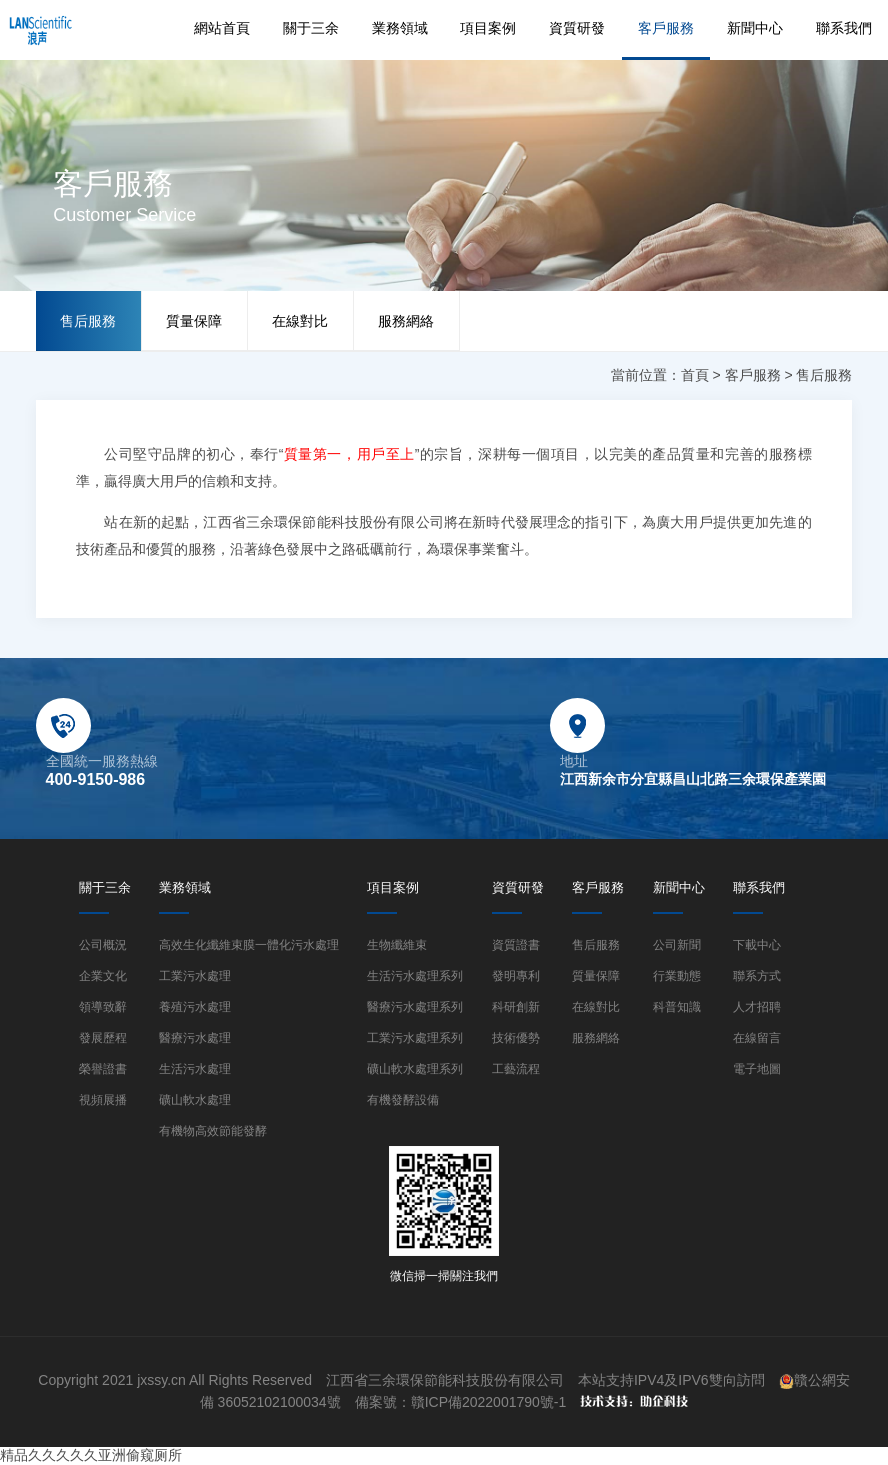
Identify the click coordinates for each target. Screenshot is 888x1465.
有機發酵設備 (403, 1100)
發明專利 (516, 976)
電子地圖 (757, 1069)
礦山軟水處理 (195, 1100)
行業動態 (677, 976)
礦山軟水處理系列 (415, 1069)
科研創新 (516, 1007)
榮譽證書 (103, 1069)
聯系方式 (757, 976)
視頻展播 (103, 1100)
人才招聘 (757, 1007)
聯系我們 (844, 28)
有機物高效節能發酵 (213, 1131)
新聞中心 (755, 28)
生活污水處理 (195, 1069)
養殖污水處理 (195, 1007)
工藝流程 (516, 1069)
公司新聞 (677, 945)
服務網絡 (406, 321)
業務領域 (400, 28)
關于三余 (311, 28)
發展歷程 (103, 1038)
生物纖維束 (397, 945)
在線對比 (300, 321)
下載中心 (757, 945)
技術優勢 (516, 1038)
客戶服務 (666, 28)
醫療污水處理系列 (415, 1007)
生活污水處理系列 (415, 976)
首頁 (695, 375)
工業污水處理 (195, 976)
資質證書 (516, 945)
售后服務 (88, 321)
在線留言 (757, 1038)
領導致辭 (103, 1007)
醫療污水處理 (195, 1038)
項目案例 (488, 28)
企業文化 (103, 976)
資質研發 (577, 28)
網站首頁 (222, 28)
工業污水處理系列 (415, 1038)
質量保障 (194, 321)
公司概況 (103, 945)
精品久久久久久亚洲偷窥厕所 (91, 1455)
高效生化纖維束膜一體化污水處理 (249, 945)
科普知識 (677, 1007)
